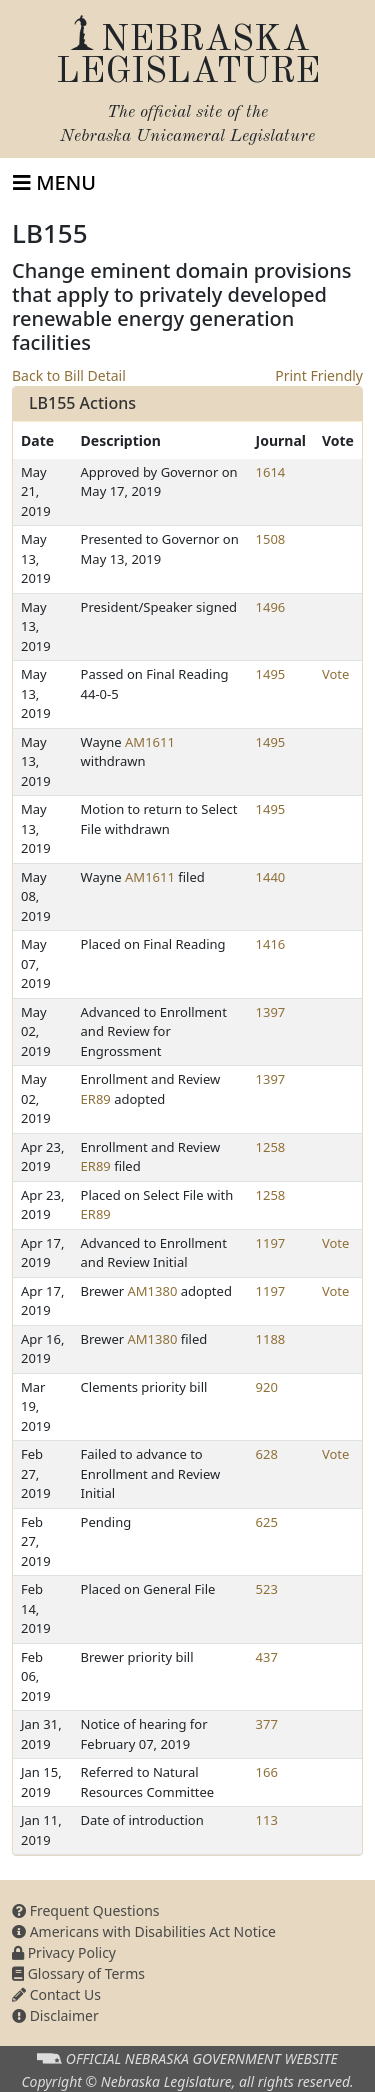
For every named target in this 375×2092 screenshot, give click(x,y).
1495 (271, 674)
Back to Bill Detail (69, 375)
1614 (271, 472)
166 (267, 1772)
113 (267, 1820)
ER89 (96, 1099)
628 (267, 1454)
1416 (271, 944)
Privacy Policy (64, 1952)
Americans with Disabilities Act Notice (144, 1931)
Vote (335, 674)
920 (267, 1387)
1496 (271, 607)
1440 (271, 877)
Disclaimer (55, 2015)
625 (267, 1522)
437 (267, 1657)
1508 (271, 539)
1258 (271, 1147)
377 (267, 1724)
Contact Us (56, 1994)
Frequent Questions (86, 1910)
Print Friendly (319, 375)
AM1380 (153, 1291)
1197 (271, 1243)
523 (267, 1589)
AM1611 (150, 742)
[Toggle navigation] (54, 183)
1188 (271, 1339)
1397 (271, 1012)
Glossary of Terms (78, 1973)
